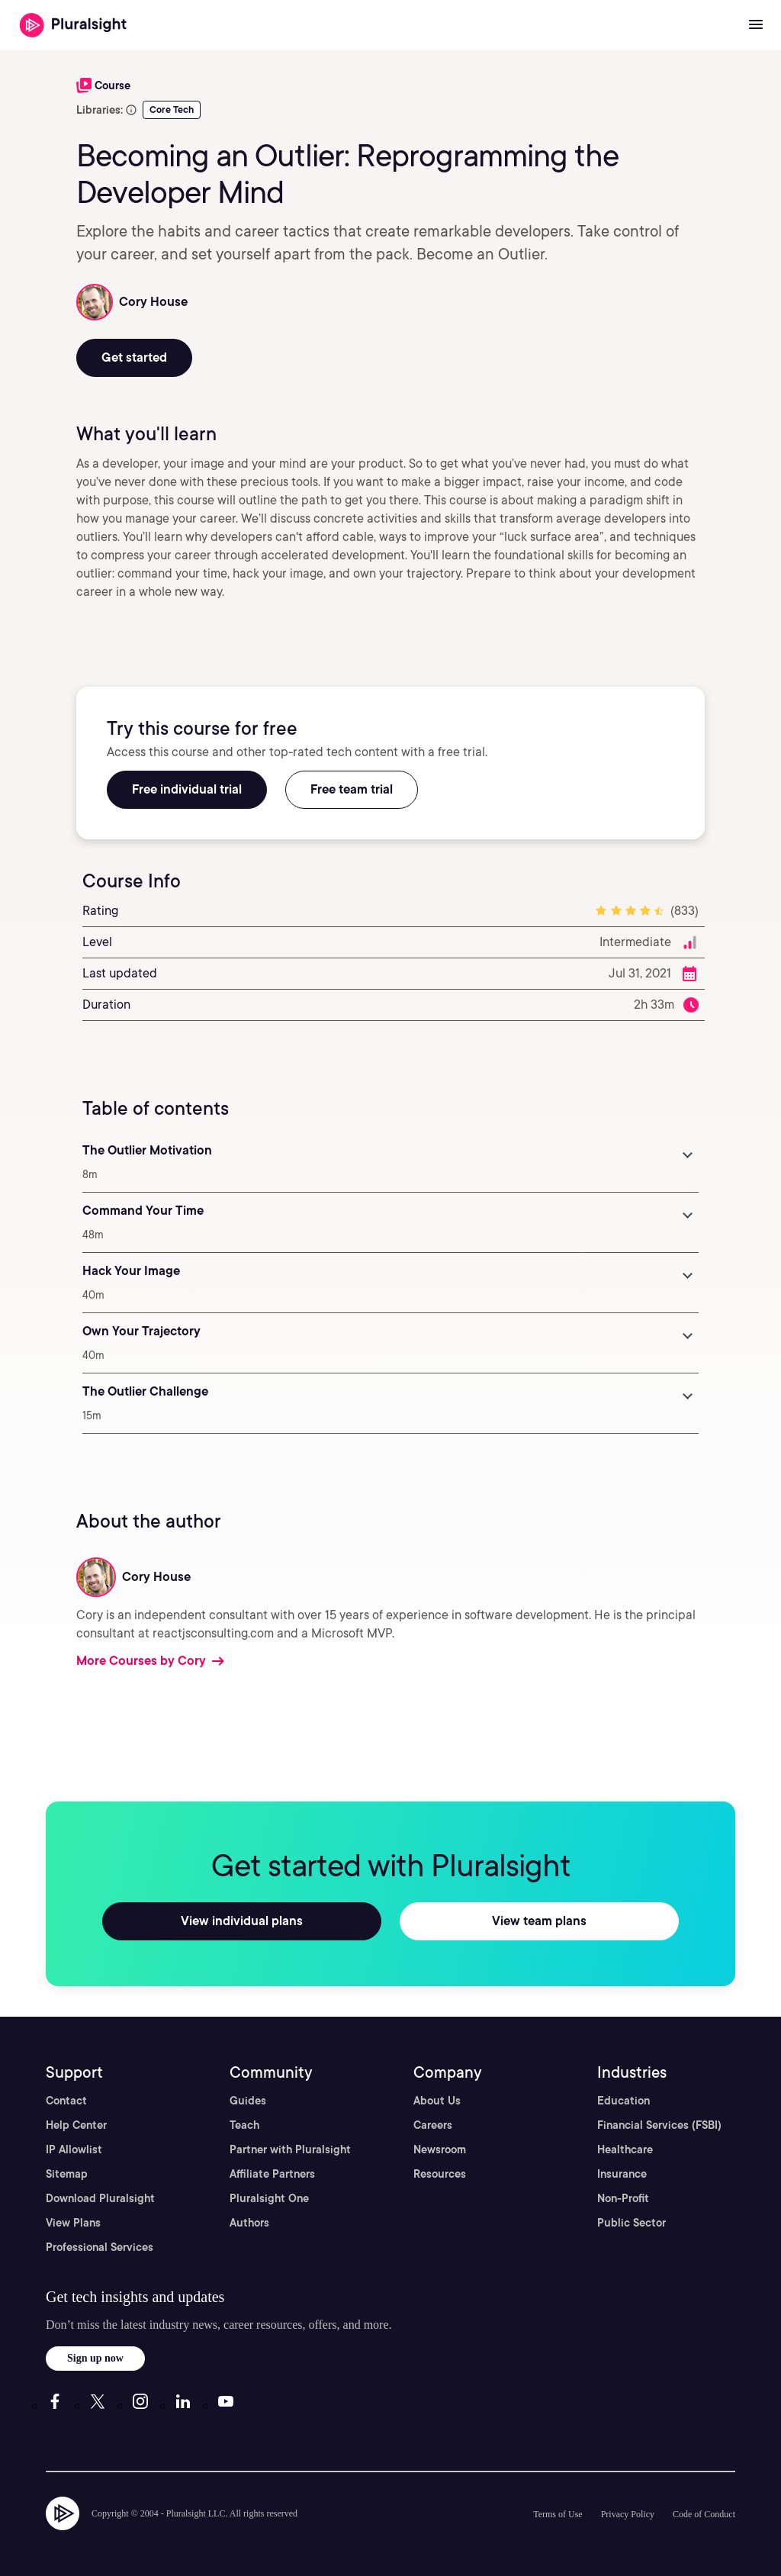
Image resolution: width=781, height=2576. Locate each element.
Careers (432, 2125)
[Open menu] (756, 25)
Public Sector (631, 2223)
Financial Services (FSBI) (659, 2125)
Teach (244, 2125)
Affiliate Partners (272, 2174)
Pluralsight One (269, 2198)
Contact (66, 2101)
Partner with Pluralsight (290, 2149)
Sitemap (67, 2174)
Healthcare (625, 2149)
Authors (249, 2223)
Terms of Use (557, 2514)
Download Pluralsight (100, 2198)
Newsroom (439, 2149)
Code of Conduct (704, 2514)
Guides (248, 2101)
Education (623, 2101)
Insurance (622, 2174)
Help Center (76, 2125)
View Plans (73, 2223)
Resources (439, 2174)
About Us (437, 2101)
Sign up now (95, 2358)
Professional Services (99, 2247)
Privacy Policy (627, 2514)
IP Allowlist (74, 2149)
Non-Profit (623, 2198)
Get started (134, 357)
